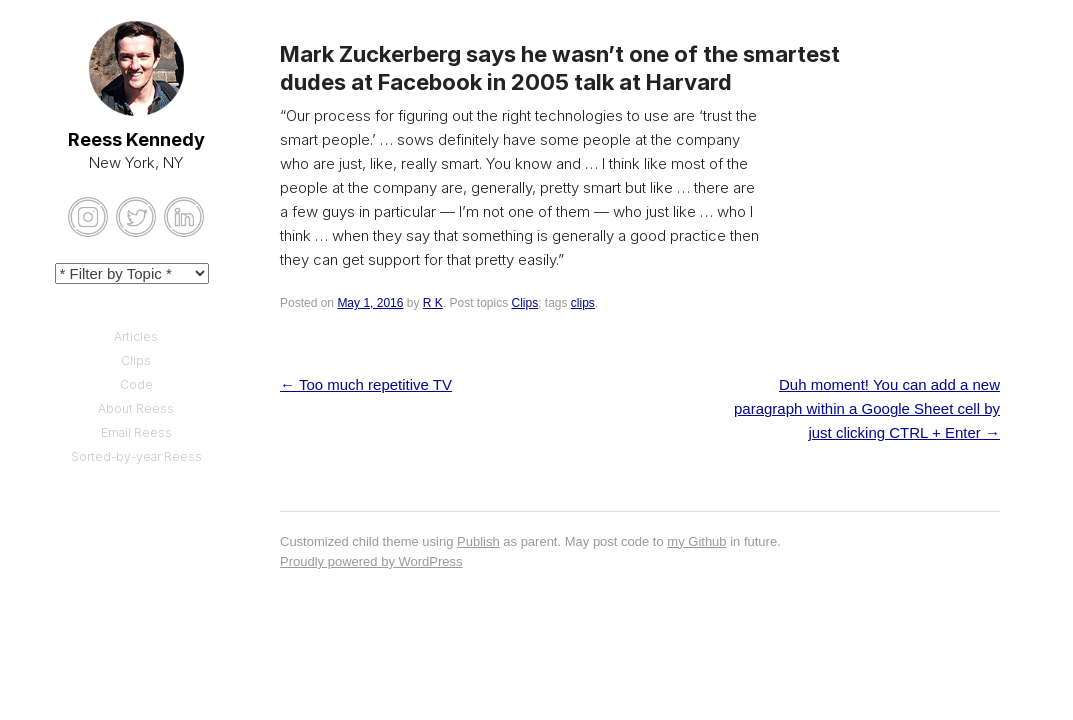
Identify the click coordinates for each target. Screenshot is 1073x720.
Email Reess (136, 432)
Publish (478, 541)
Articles (136, 336)
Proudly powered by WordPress (371, 561)
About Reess (136, 408)
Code (136, 384)
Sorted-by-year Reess (136, 456)
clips (583, 303)
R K (433, 303)
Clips (524, 303)
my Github (696, 541)
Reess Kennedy (136, 139)
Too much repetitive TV (366, 384)
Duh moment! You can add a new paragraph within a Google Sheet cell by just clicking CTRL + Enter (867, 408)
